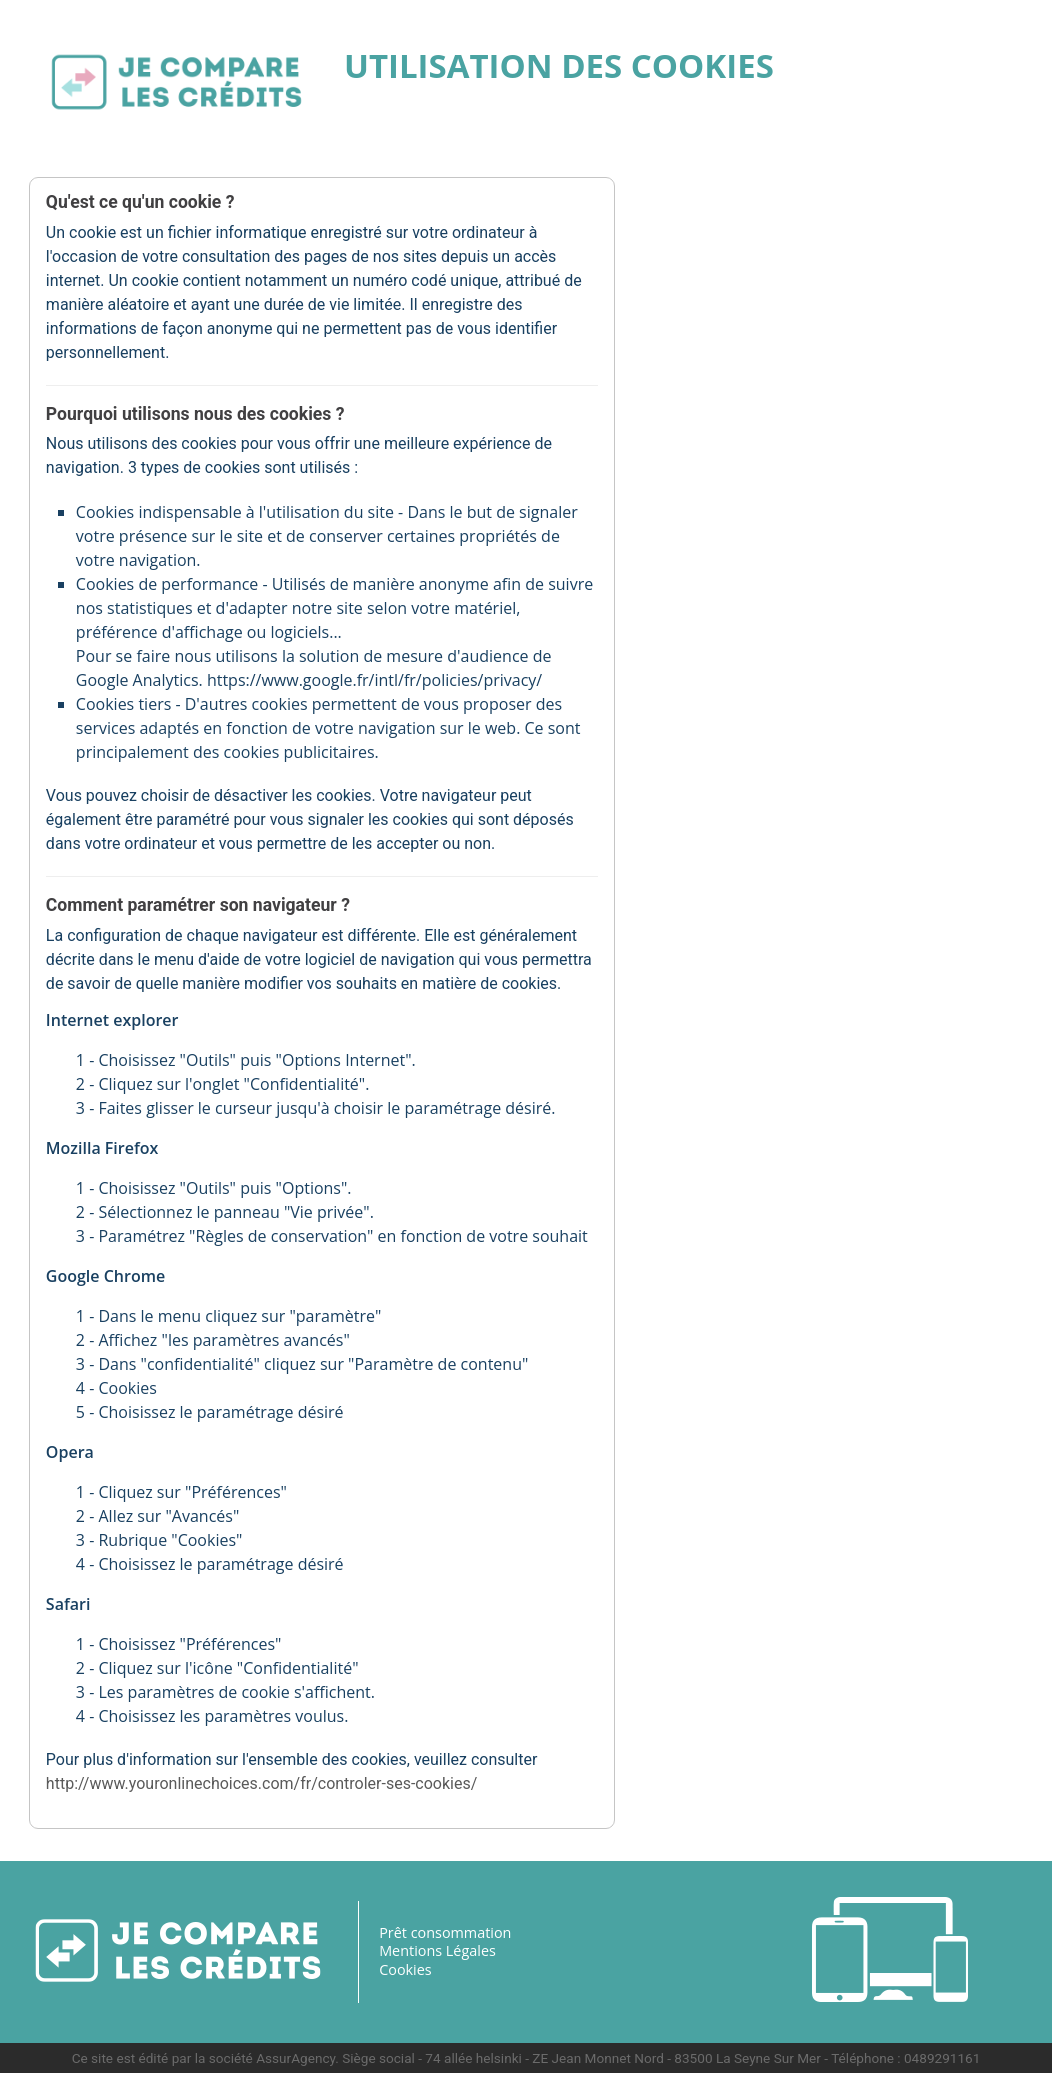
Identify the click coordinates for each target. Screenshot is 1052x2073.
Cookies (405, 1969)
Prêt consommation (445, 1931)
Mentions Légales (437, 1950)
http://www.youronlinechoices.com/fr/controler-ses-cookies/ (262, 1782)
